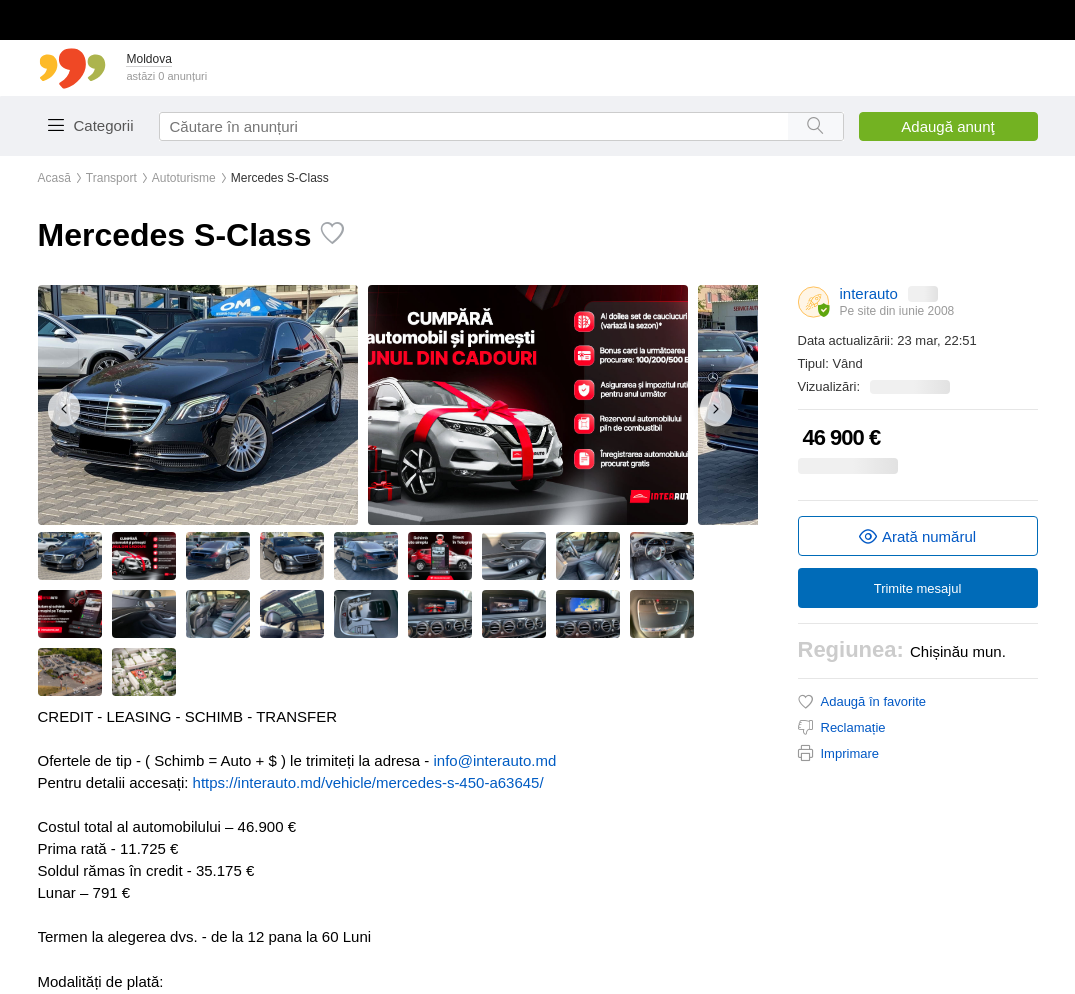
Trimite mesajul (918, 588)
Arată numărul (917, 536)
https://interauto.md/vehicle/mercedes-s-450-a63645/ (368, 782)
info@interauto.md (495, 760)
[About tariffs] (814, 302)
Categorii (104, 125)
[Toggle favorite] (327, 233)
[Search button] (815, 126)
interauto (869, 293)
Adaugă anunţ (947, 126)
